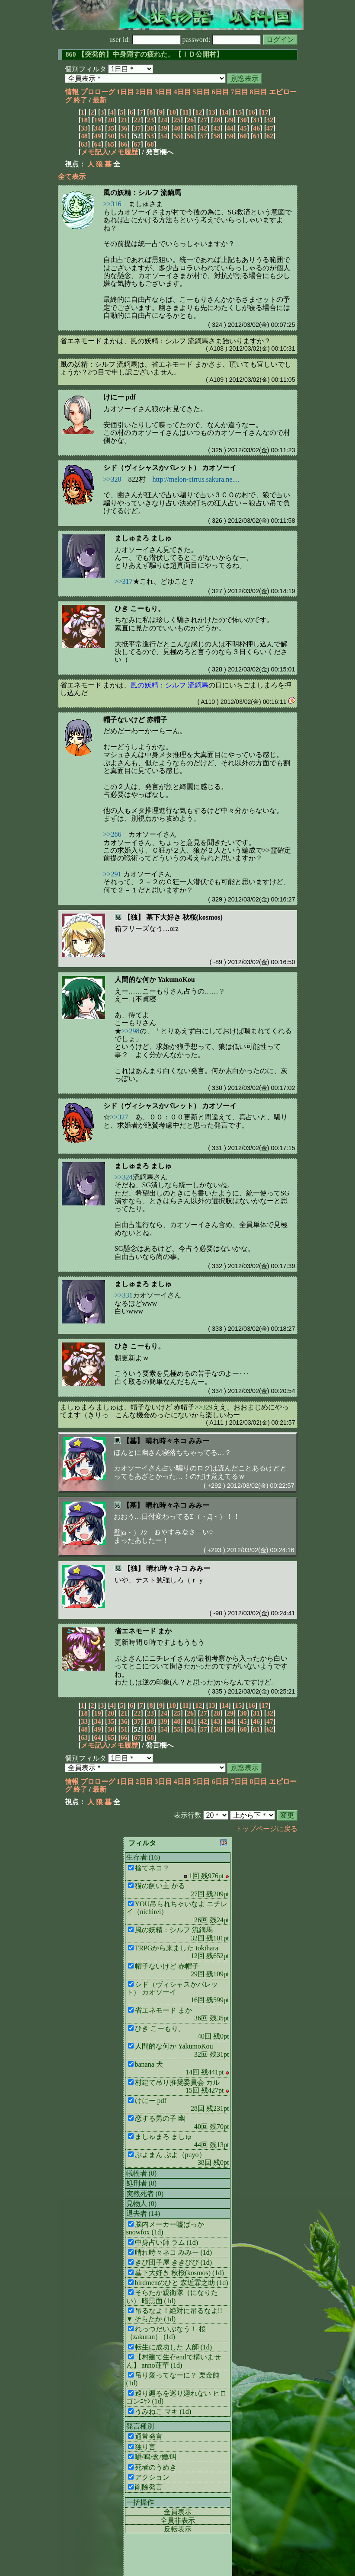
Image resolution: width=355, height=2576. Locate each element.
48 (84, 136)
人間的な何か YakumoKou (155, 979)
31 (256, 120)
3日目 (163, 92)
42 (203, 128)
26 (190, 120)
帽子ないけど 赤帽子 (135, 719)
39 (163, 128)
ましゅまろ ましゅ (143, 538)
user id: (145, 39)
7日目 (239, 92)
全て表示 (72, 176)
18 (84, 120)
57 (203, 136)
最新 (99, 100)
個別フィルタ (85, 69)
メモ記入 (95, 152)
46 (256, 128)
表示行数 (187, 1815)
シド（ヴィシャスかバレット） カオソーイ (170, 467)
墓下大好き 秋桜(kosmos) (184, 917)
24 (163, 120)
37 (137, 128)
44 (230, 128)
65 (110, 144)
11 (185, 112)
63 (84, 144)
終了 (80, 100)
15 (238, 112)
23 (150, 120)
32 (269, 120)
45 (243, 128)
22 (137, 120)
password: (221, 39)
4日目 (182, 92)
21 (124, 120)
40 (176, 128)
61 (256, 136)
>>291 (112, 874)
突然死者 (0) (145, 2193)
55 (176, 136)
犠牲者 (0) (141, 2173)
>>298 (131, 1031)
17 (264, 112)
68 (150, 144)
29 (230, 120)
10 (172, 112)
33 (84, 128)
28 (216, 120)
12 (198, 112)
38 (150, 128)
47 (269, 128)
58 (216, 136)
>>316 (112, 204)
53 (150, 136)
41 (190, 128)
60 (243, 136)
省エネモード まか (143, 1631)
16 (251, 112)
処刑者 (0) (141, 2183)
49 (97, 136)
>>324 (124, 1177)
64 (97, 144)
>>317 (124, 581)
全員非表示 (177, 2520)
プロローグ (97, 92)
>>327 (119, 1117)
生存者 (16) (143, 1857)
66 (124, 144)
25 (176, 120)
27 (203, 120)
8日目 (258, 92)
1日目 (125, 92)
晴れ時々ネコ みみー (177, 1441)
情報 (72, 92)
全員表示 (178, 2511)
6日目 (220, 92)
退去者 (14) (143, 2213)
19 (97, 120)
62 (269, 136)
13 (211, 112)
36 (124, 128)
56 (190, 136)
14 (224, 112)
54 (163, 136)
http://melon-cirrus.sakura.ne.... (196, 479)
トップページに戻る (266, 1828)
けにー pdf (119, 397)
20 (110, 120)
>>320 (112, 479)
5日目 (201, 92)
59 (230, 136)
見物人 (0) (141, 2203)
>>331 (124, 1295)
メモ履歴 (124, 152)
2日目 (144, 92)
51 (124, 136)
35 (110, 128)
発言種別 (140, 2426)
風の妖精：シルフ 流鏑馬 (142, 192)
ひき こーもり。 (140, 608)
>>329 (203, 1407)
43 (216, 128)
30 (243, 120)
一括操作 (140, 2502)
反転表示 (178, 2529)
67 (137, 144)
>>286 (112, 834)
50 (110, 136)
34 (97, 128)
